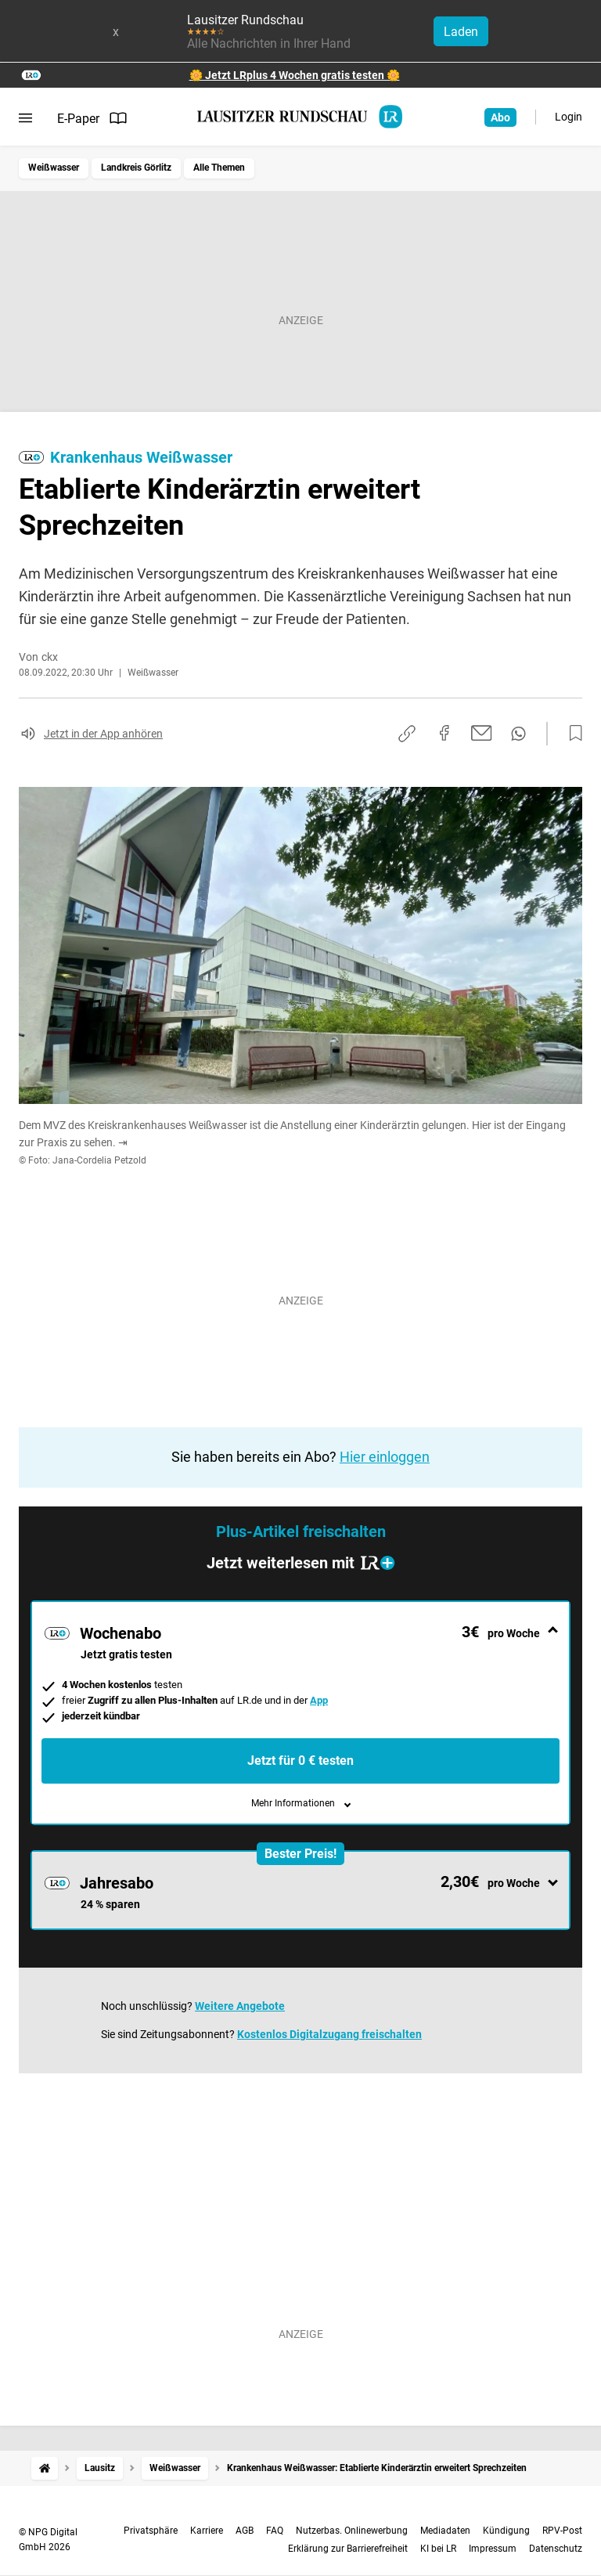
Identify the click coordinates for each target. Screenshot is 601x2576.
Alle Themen (219, 167)
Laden (461, 31)
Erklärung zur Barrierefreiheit (348, 2548)
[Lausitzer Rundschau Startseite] (300, 116)
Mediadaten (445, 2530)
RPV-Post (562, 2530)
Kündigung (506, 2530)
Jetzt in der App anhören (103, 733)
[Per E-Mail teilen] (481, 733)
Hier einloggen (385, 1457)
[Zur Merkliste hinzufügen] (571, 733)
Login (568, 116)
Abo (500, 117)
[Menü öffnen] (25, 118)
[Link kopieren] (407, 733)
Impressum (492, 2548)
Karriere (206, 2530)
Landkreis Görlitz (136, 167)
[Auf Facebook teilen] (444, 733)
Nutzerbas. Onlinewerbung (352, 2530)
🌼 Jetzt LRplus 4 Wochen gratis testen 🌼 (294, 75)
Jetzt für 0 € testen (300, 1760)
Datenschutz (555, 2548)
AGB (245, 2530)
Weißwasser (53, 167)
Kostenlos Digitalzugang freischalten (329, 2034)
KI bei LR (438, 2548)
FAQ (274, 2530)
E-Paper (92, 118)
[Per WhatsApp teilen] (518, 733)
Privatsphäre (151, 2530)
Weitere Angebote (240, 2006)
